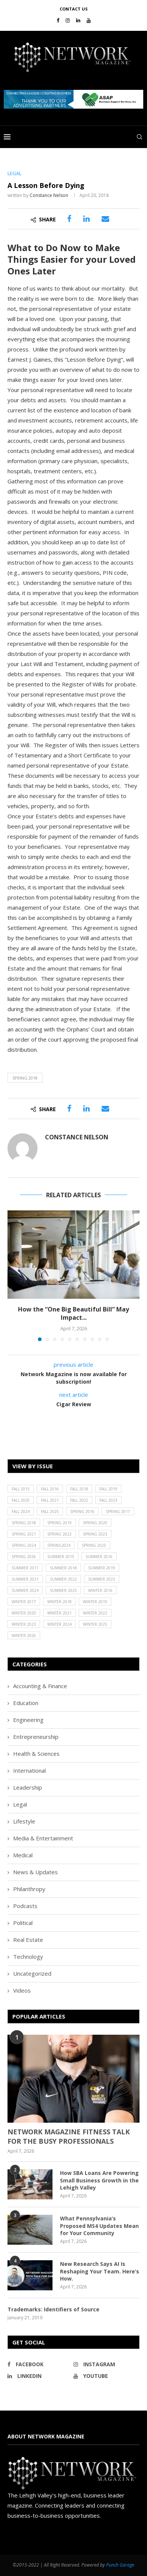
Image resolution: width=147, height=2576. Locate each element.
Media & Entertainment (43, 1838)
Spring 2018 (25, 1078)
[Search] (139, 137)
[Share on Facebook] (69, 219)
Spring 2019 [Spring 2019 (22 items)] (59, 1522)
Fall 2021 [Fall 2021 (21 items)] (50, 1500)
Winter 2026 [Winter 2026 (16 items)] (24, 1635)
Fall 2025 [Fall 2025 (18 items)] (50, 1511)
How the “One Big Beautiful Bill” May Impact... (73, 1313)
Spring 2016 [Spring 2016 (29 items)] (82, 1511)
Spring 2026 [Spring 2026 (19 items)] (24, 1556)
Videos (22, 1990)
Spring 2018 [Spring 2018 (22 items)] (24, 1522)
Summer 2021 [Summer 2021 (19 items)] (25, 1579)
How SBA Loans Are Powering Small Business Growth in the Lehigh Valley (99, 2180)
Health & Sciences (36, 1753)
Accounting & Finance (40, 1686)
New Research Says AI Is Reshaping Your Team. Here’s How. (99, 2271)
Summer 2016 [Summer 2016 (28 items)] (99, 1556)
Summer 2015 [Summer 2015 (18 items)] (60, 1556)
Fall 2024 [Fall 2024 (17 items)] (21, 1511)
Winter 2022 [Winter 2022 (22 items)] (95, 1613)
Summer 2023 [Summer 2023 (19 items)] (101, 1579)
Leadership (27, 1787)
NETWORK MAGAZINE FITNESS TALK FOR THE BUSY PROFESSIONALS (69, 2136)
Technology (28, 1956)
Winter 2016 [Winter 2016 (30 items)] (100, 1590)
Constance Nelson (49, 195)
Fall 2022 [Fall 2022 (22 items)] (79, 1500)
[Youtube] (89, 20)
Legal (20, 1804)
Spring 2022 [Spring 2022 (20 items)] (59, 1534)
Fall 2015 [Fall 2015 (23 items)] (21, 1489)
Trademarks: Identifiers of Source (53, 2309)
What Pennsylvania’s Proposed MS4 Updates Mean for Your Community (99, 2226)
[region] (73, 99)
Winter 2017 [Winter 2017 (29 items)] (24, 1601)
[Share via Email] (105, 219)
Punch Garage (120, 2565)
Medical (23, 1855)
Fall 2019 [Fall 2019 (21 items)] (108, 1489)
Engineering (28, 1719)
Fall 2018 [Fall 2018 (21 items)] (79, 1489)
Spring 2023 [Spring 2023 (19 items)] (95, 1534)
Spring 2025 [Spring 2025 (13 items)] (94, 1545)
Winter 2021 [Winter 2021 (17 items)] (59, 1613)
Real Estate (28, 1939)
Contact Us (74, 9)
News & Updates (35, 1872)
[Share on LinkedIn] (86, 219)
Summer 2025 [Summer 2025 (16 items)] (63, 1590)
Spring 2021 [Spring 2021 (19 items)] (24, 1534)
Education (25, 1703)
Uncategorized (32, 1973)
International (29, 1770)
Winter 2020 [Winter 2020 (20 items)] (24, 1613)
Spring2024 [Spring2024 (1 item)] (58, 1545)
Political (23, 1922)
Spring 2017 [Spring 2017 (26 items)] (118, 1511)
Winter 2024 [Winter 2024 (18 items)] (59, 1624)
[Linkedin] (78, 20)
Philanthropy (29, 1889)
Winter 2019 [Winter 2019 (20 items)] (95, 1601)
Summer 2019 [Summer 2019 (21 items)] (101, 1567)
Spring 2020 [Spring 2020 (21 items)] (95, 1522)
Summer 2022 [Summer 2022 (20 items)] (63, 1579)
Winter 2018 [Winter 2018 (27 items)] (59, 1601)
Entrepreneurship (35, 1736)
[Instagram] (68, 20)
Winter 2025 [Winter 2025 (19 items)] (95, 1624)
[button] (73, 99)
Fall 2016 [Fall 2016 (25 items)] (50, 1489)
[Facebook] (58, 20)
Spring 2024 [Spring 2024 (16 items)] (24, 1545)
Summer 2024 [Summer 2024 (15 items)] (25, 1590)
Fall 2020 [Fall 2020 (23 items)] (21, 1500)
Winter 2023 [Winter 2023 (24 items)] (24, 1624)
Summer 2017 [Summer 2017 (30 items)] (25, 1567)
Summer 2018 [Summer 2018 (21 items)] (63, 1567)
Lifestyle (24, 1821)
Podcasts (25, 1906)
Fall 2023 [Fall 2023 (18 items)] (108, 1500)
